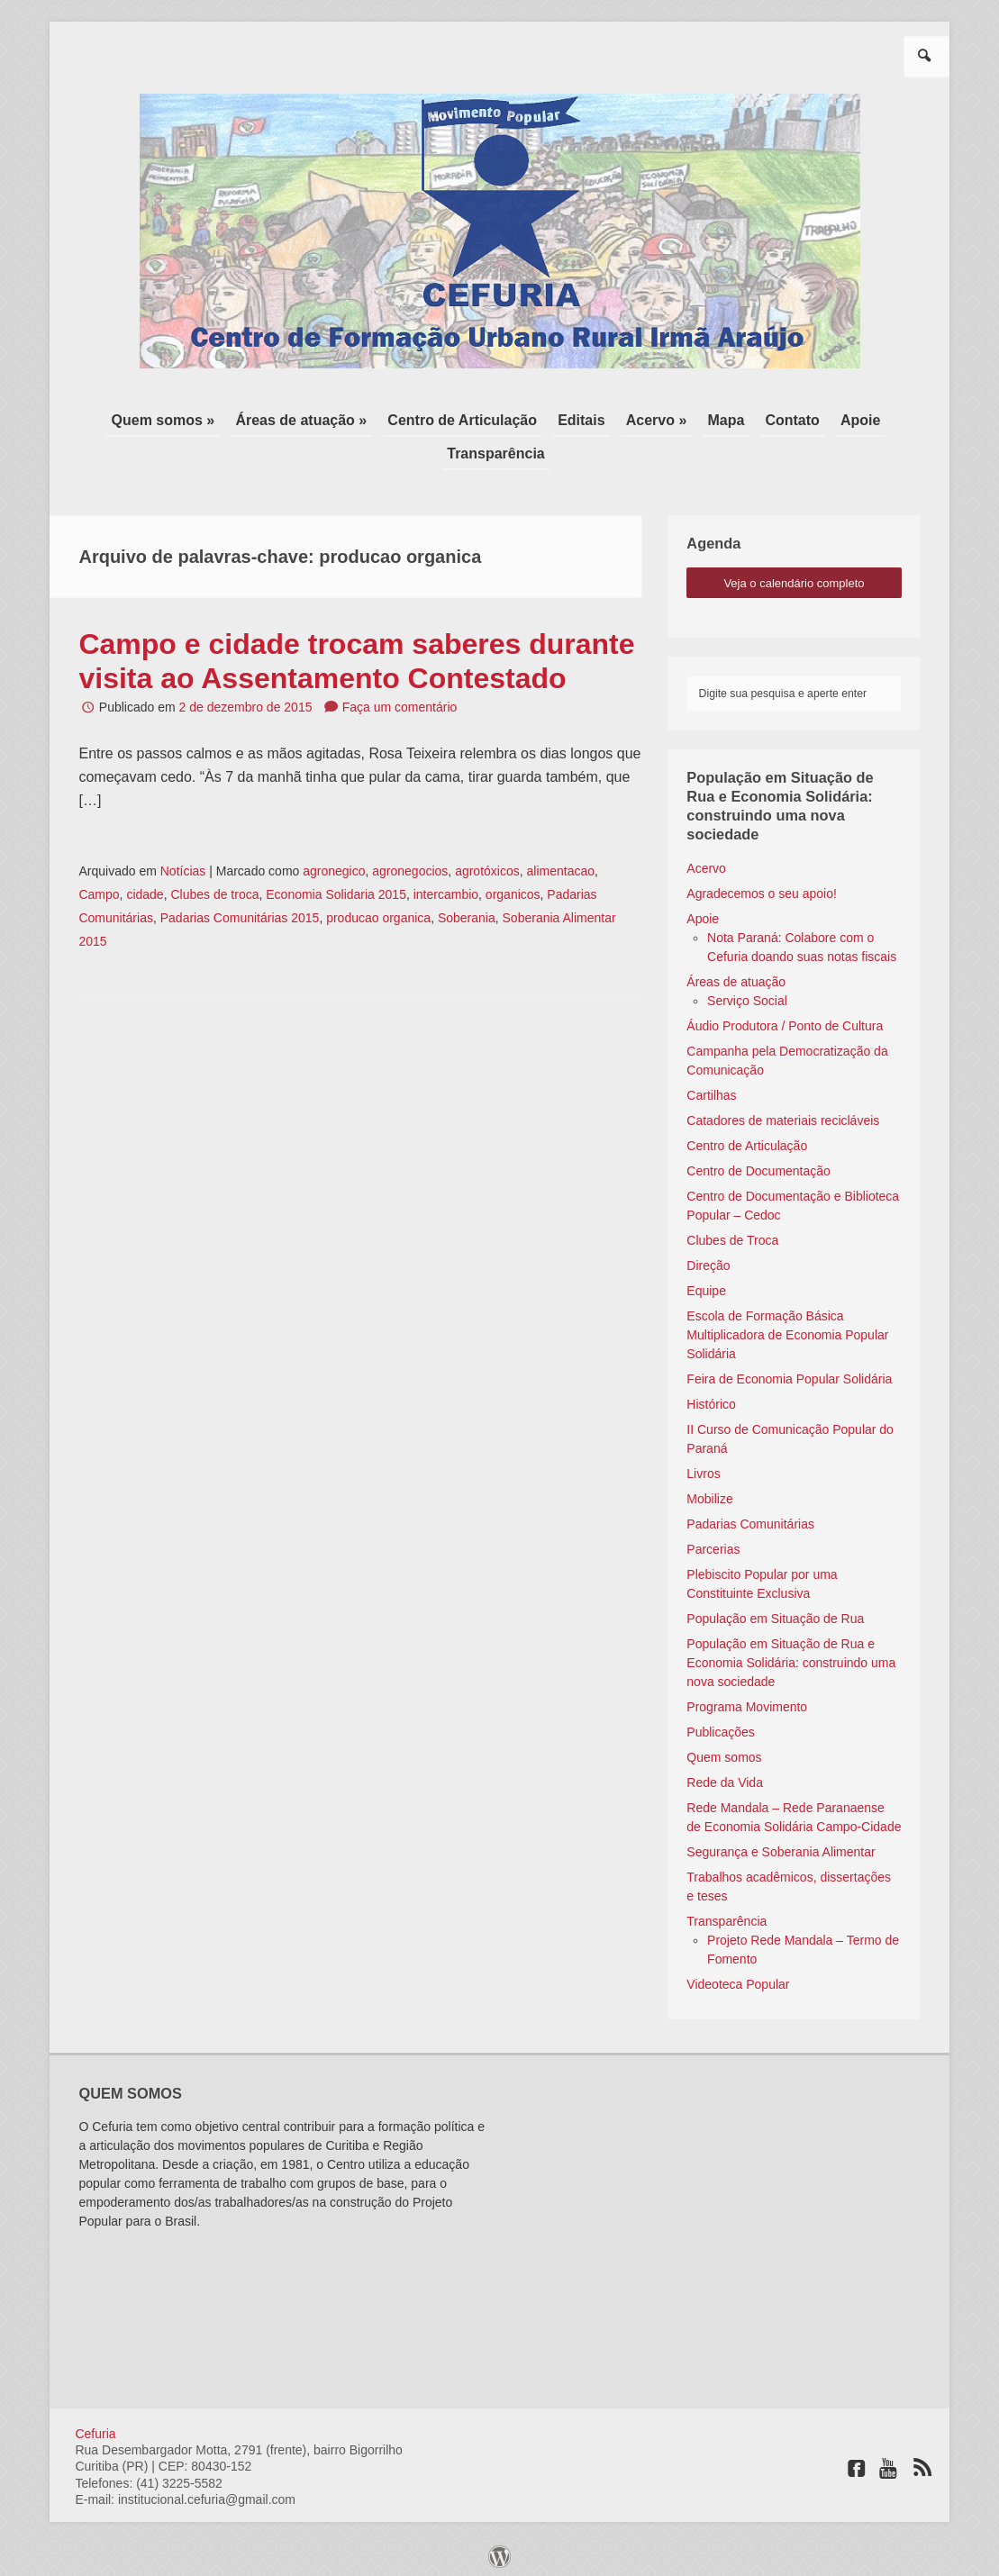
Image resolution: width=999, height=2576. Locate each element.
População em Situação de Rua (775, 1612)
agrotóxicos (487, 865)
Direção (708, 1259)
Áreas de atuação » (311, 418)
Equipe (706, 1284)
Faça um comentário (400, 701)
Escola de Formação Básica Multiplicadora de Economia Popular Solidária (787, 1328)
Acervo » (654, 418)
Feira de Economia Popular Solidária (789, 1372)
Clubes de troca (214, 889)
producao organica (378, 912)
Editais (582, 418)
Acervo (706, 862)
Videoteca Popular (737, 1978)
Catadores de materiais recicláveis (782, 1114)
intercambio (445, 889)
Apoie (846, 418)
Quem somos (723, 1751)
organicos (513, 889)
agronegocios (410, 865)
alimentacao (561, 865)
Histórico (710, 1398)
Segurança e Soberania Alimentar (780, 1845)
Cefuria (95, 2427)
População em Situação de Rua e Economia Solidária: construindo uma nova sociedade (790, 1656)
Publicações (720, 1726)
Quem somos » (178, 418)
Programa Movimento (746, 1700)
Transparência (496, 449)
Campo (98, 889)
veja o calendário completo (793, 577)
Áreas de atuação (736, 975)
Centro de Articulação (468, 418)
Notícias (183, 865)
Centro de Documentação (758, 1164)
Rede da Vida (724, 1776)
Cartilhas (711, 1089)
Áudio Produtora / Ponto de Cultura (784, 1019)
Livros (703, 1467)
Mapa (719, 418)
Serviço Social (747, 994)
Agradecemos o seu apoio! (761, 887)
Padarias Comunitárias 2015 (240, 912)
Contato (782, 418)
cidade (144, 889)
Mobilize (709, 1492)
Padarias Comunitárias (750, 1517)
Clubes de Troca (732, 1234)
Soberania (466, 912)
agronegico (334, 865)
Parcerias (713, 1543)
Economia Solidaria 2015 (336, 889)
